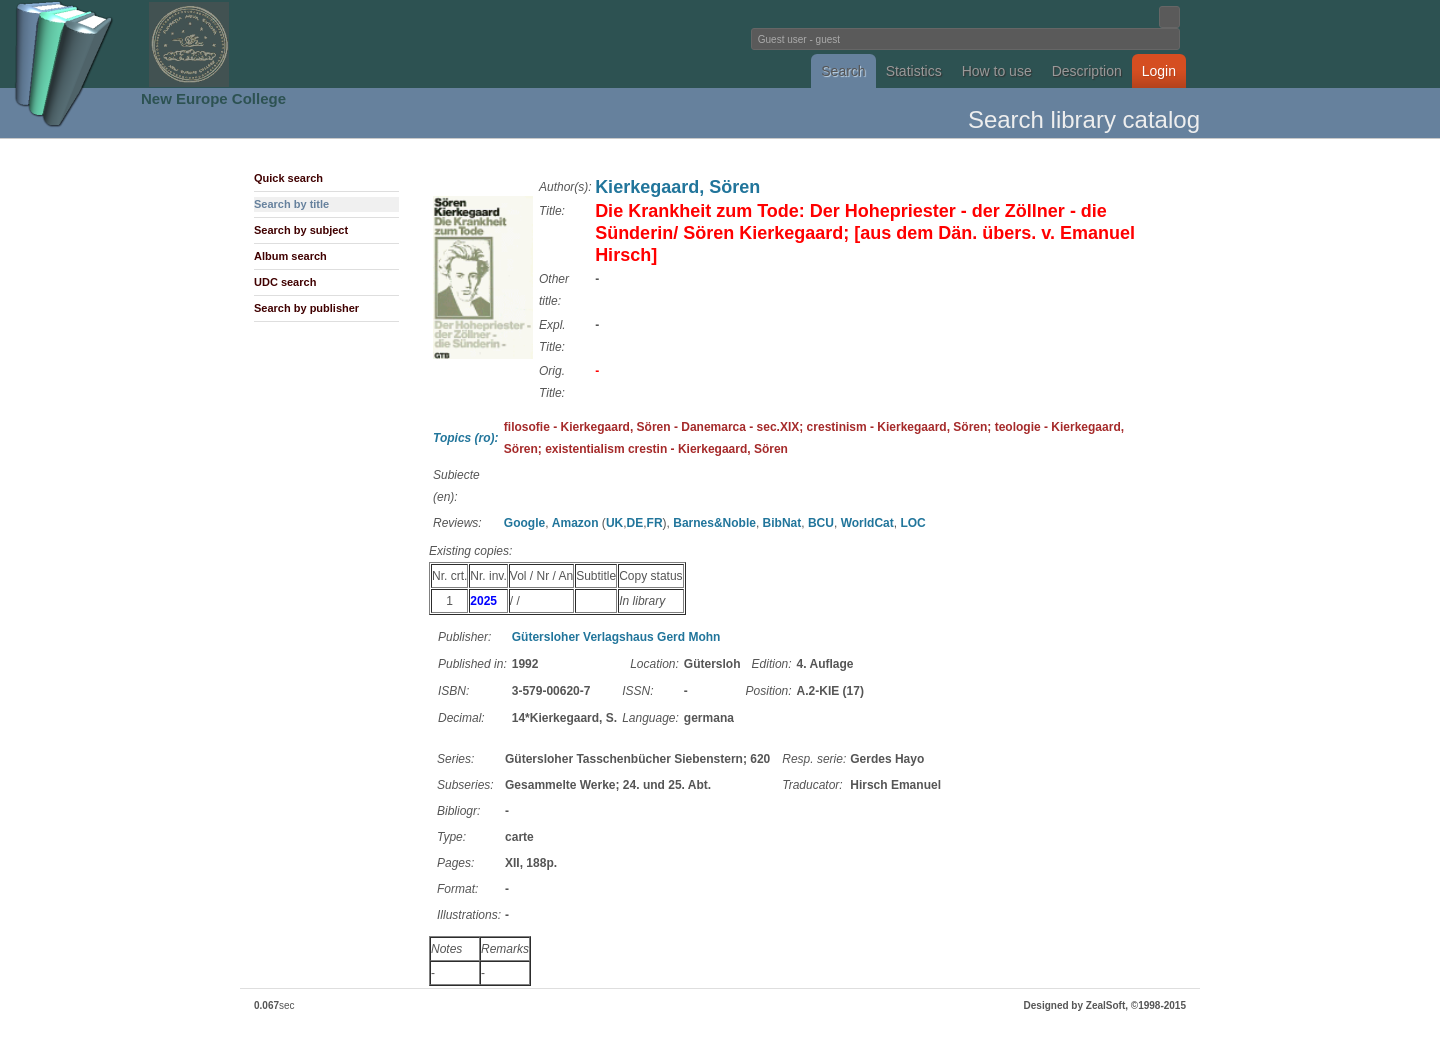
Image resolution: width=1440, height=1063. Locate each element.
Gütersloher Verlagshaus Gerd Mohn (616, 637)
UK (614, 523)
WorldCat (867, 523)
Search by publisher (306, 308)
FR (655, 523)
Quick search (288, 178)
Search (843, 71)
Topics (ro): (466, 438)
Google (524, 523)
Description (1087, 71)
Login (1159, 71)
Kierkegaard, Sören (677, 187)
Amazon (575, 523)
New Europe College (213, 98)
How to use (997, 71)
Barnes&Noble (714, 523)
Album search (290, 256)
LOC (912, 523)
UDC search (285, 282)
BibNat (782, 523)
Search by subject (301, 230)
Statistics (914, 71)
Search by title (291, 204)
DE (635, 523)
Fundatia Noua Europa (390, 44)
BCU (821, 523)
